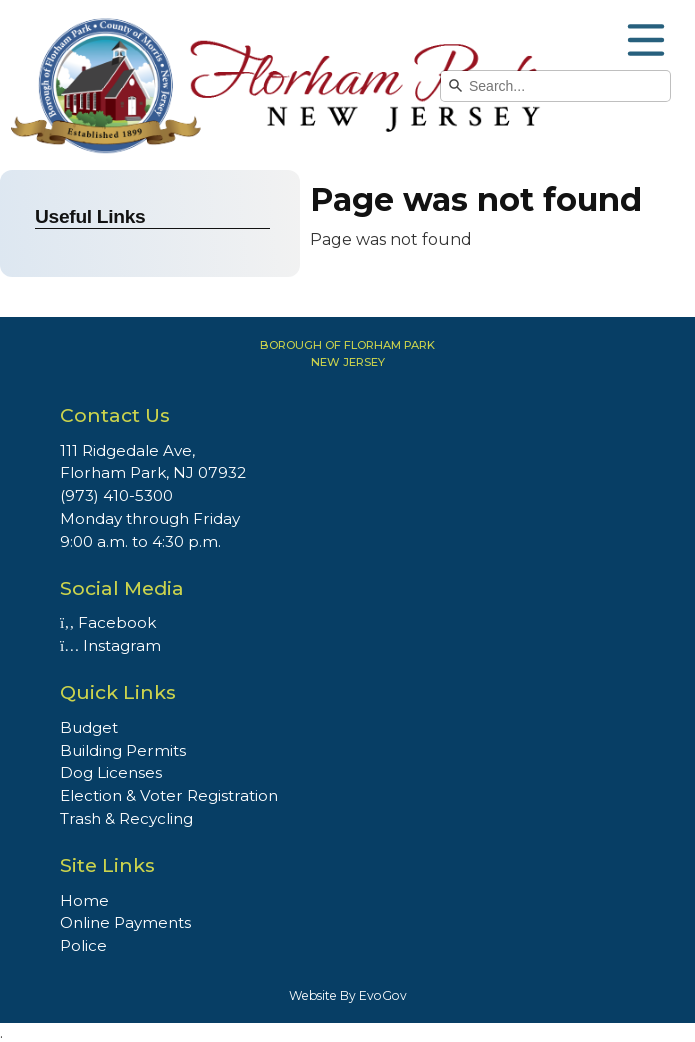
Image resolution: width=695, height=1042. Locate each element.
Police (83, 945)
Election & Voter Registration (169, 795)
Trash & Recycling (126, 818)
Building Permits (123, 750)
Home (84, 900)
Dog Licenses (111, 772)
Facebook (108, 622)
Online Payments (125, 922)
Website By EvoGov (348, 995)
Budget (89, 727)
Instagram (110, 645)
